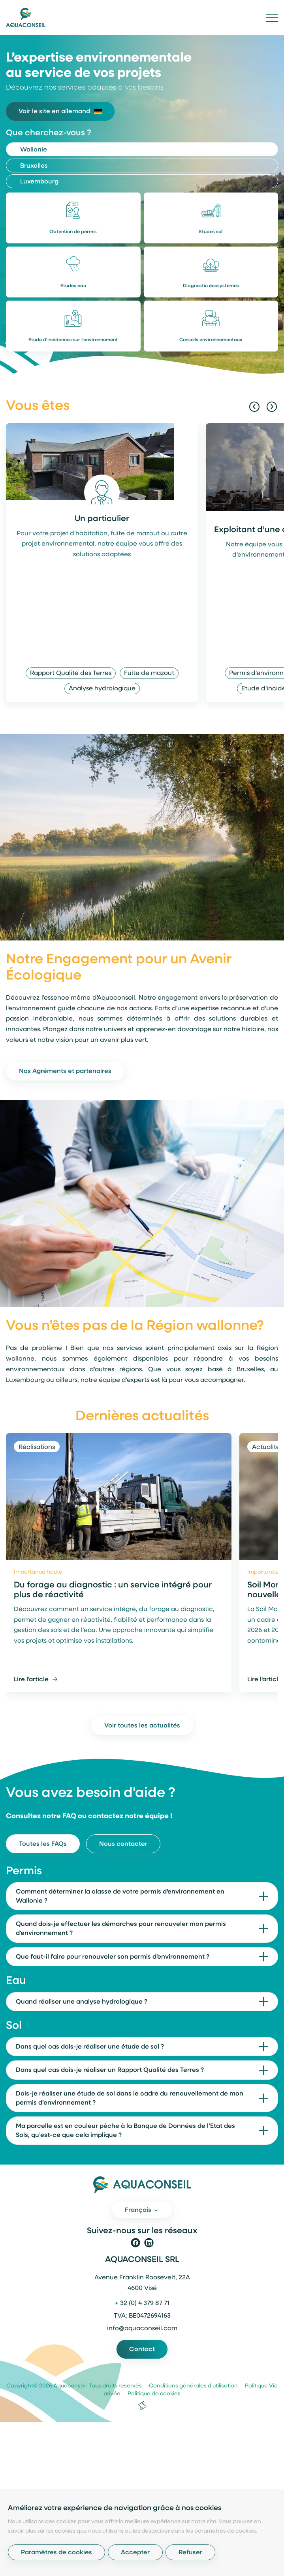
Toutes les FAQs (43, 1844)
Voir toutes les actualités (142, 1726)
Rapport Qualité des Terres (70, 673)
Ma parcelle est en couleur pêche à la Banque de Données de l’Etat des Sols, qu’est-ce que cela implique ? (125, 2131)
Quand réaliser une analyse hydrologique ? (81, 2002)
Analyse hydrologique (102, 689)
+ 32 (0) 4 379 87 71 (142, 2303)
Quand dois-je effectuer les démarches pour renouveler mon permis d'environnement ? (121, 1929)
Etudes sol (210, 232)
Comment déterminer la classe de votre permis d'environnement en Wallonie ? (120, 1896)
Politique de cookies (151, 2394)
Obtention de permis (73, 232)
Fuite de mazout (149, 673)
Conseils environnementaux (211, 340)
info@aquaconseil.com (142, 2329)
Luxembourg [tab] (39, 182)
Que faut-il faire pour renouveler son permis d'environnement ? (112, 1957)
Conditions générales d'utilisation (190, 2386)
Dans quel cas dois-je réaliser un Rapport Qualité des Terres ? (110, 2070)
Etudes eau (73, 286)
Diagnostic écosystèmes (211, 286)
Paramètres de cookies (56, 2553)
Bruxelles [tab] (34, 166)
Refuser (190, 2553)
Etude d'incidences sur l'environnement (73, 340)
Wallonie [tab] (33, 150)
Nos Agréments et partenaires (65, 1071)
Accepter (135, 2553)
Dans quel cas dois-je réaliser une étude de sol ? (90, 2047)
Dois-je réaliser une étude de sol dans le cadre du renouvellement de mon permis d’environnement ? (129, 2098)
